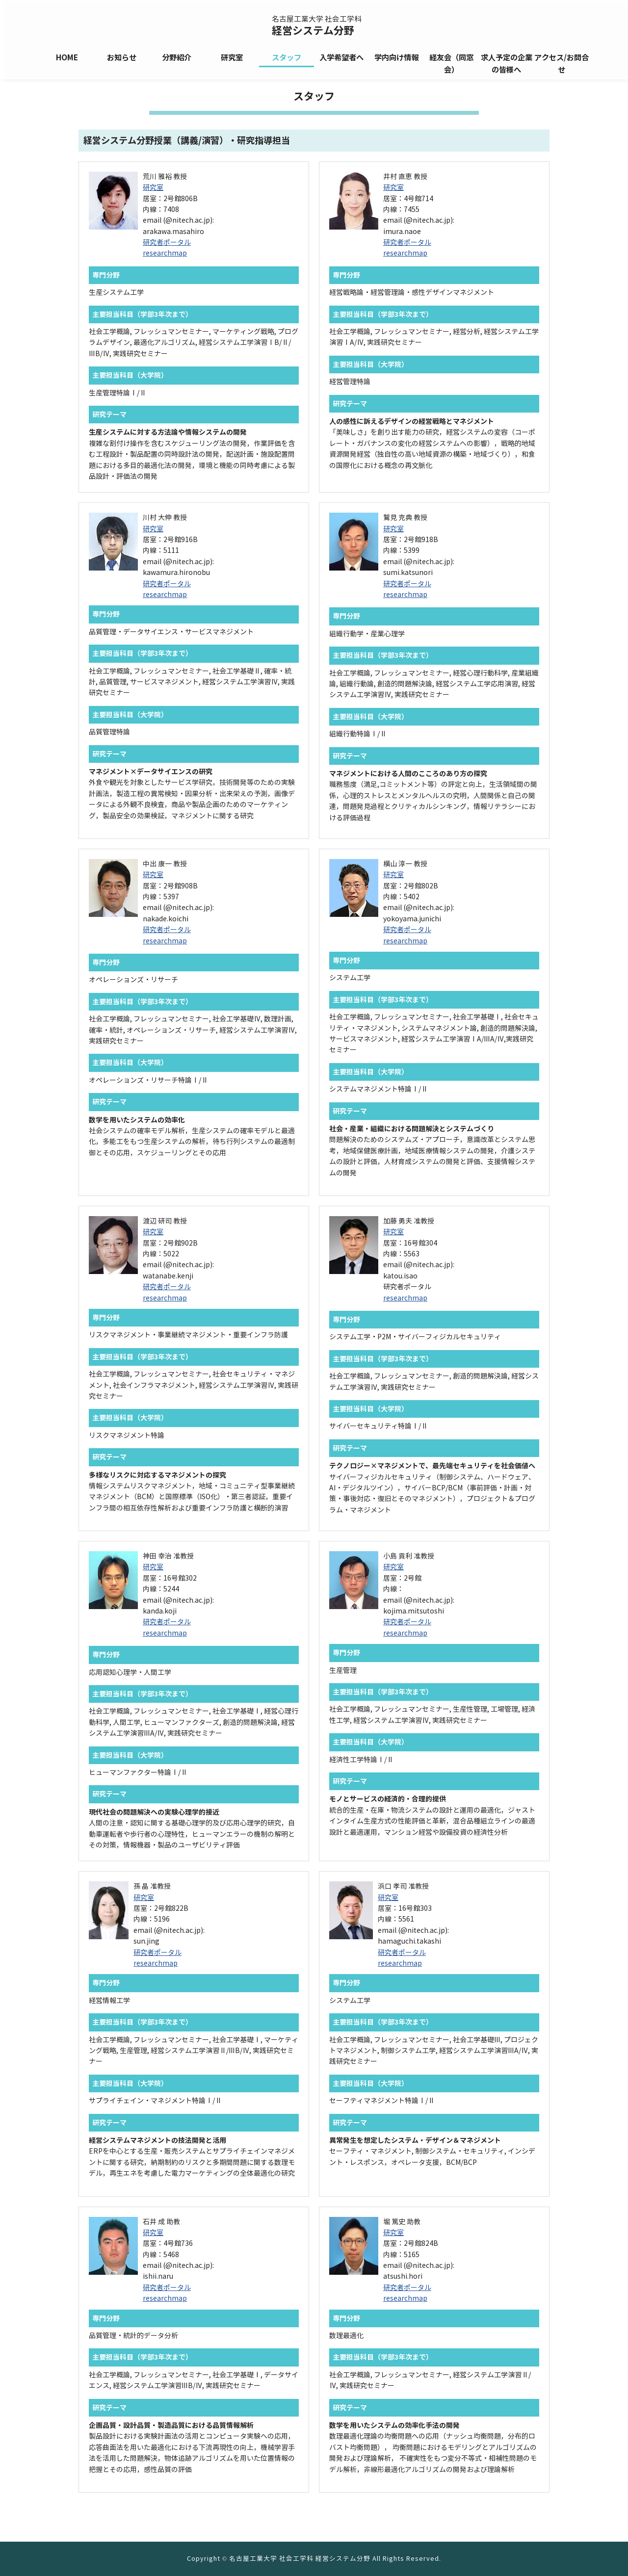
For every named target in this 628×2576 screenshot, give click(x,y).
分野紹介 (176, 57)
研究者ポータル (167, 242)
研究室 (232, 57)
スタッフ (286, 57)
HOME (67, 57)
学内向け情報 (396, 57)
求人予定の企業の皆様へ (506, 64)
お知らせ (121, 57)
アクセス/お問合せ (561, 64)
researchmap (165, 253)
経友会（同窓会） (451, 64)
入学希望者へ (341, 57)
